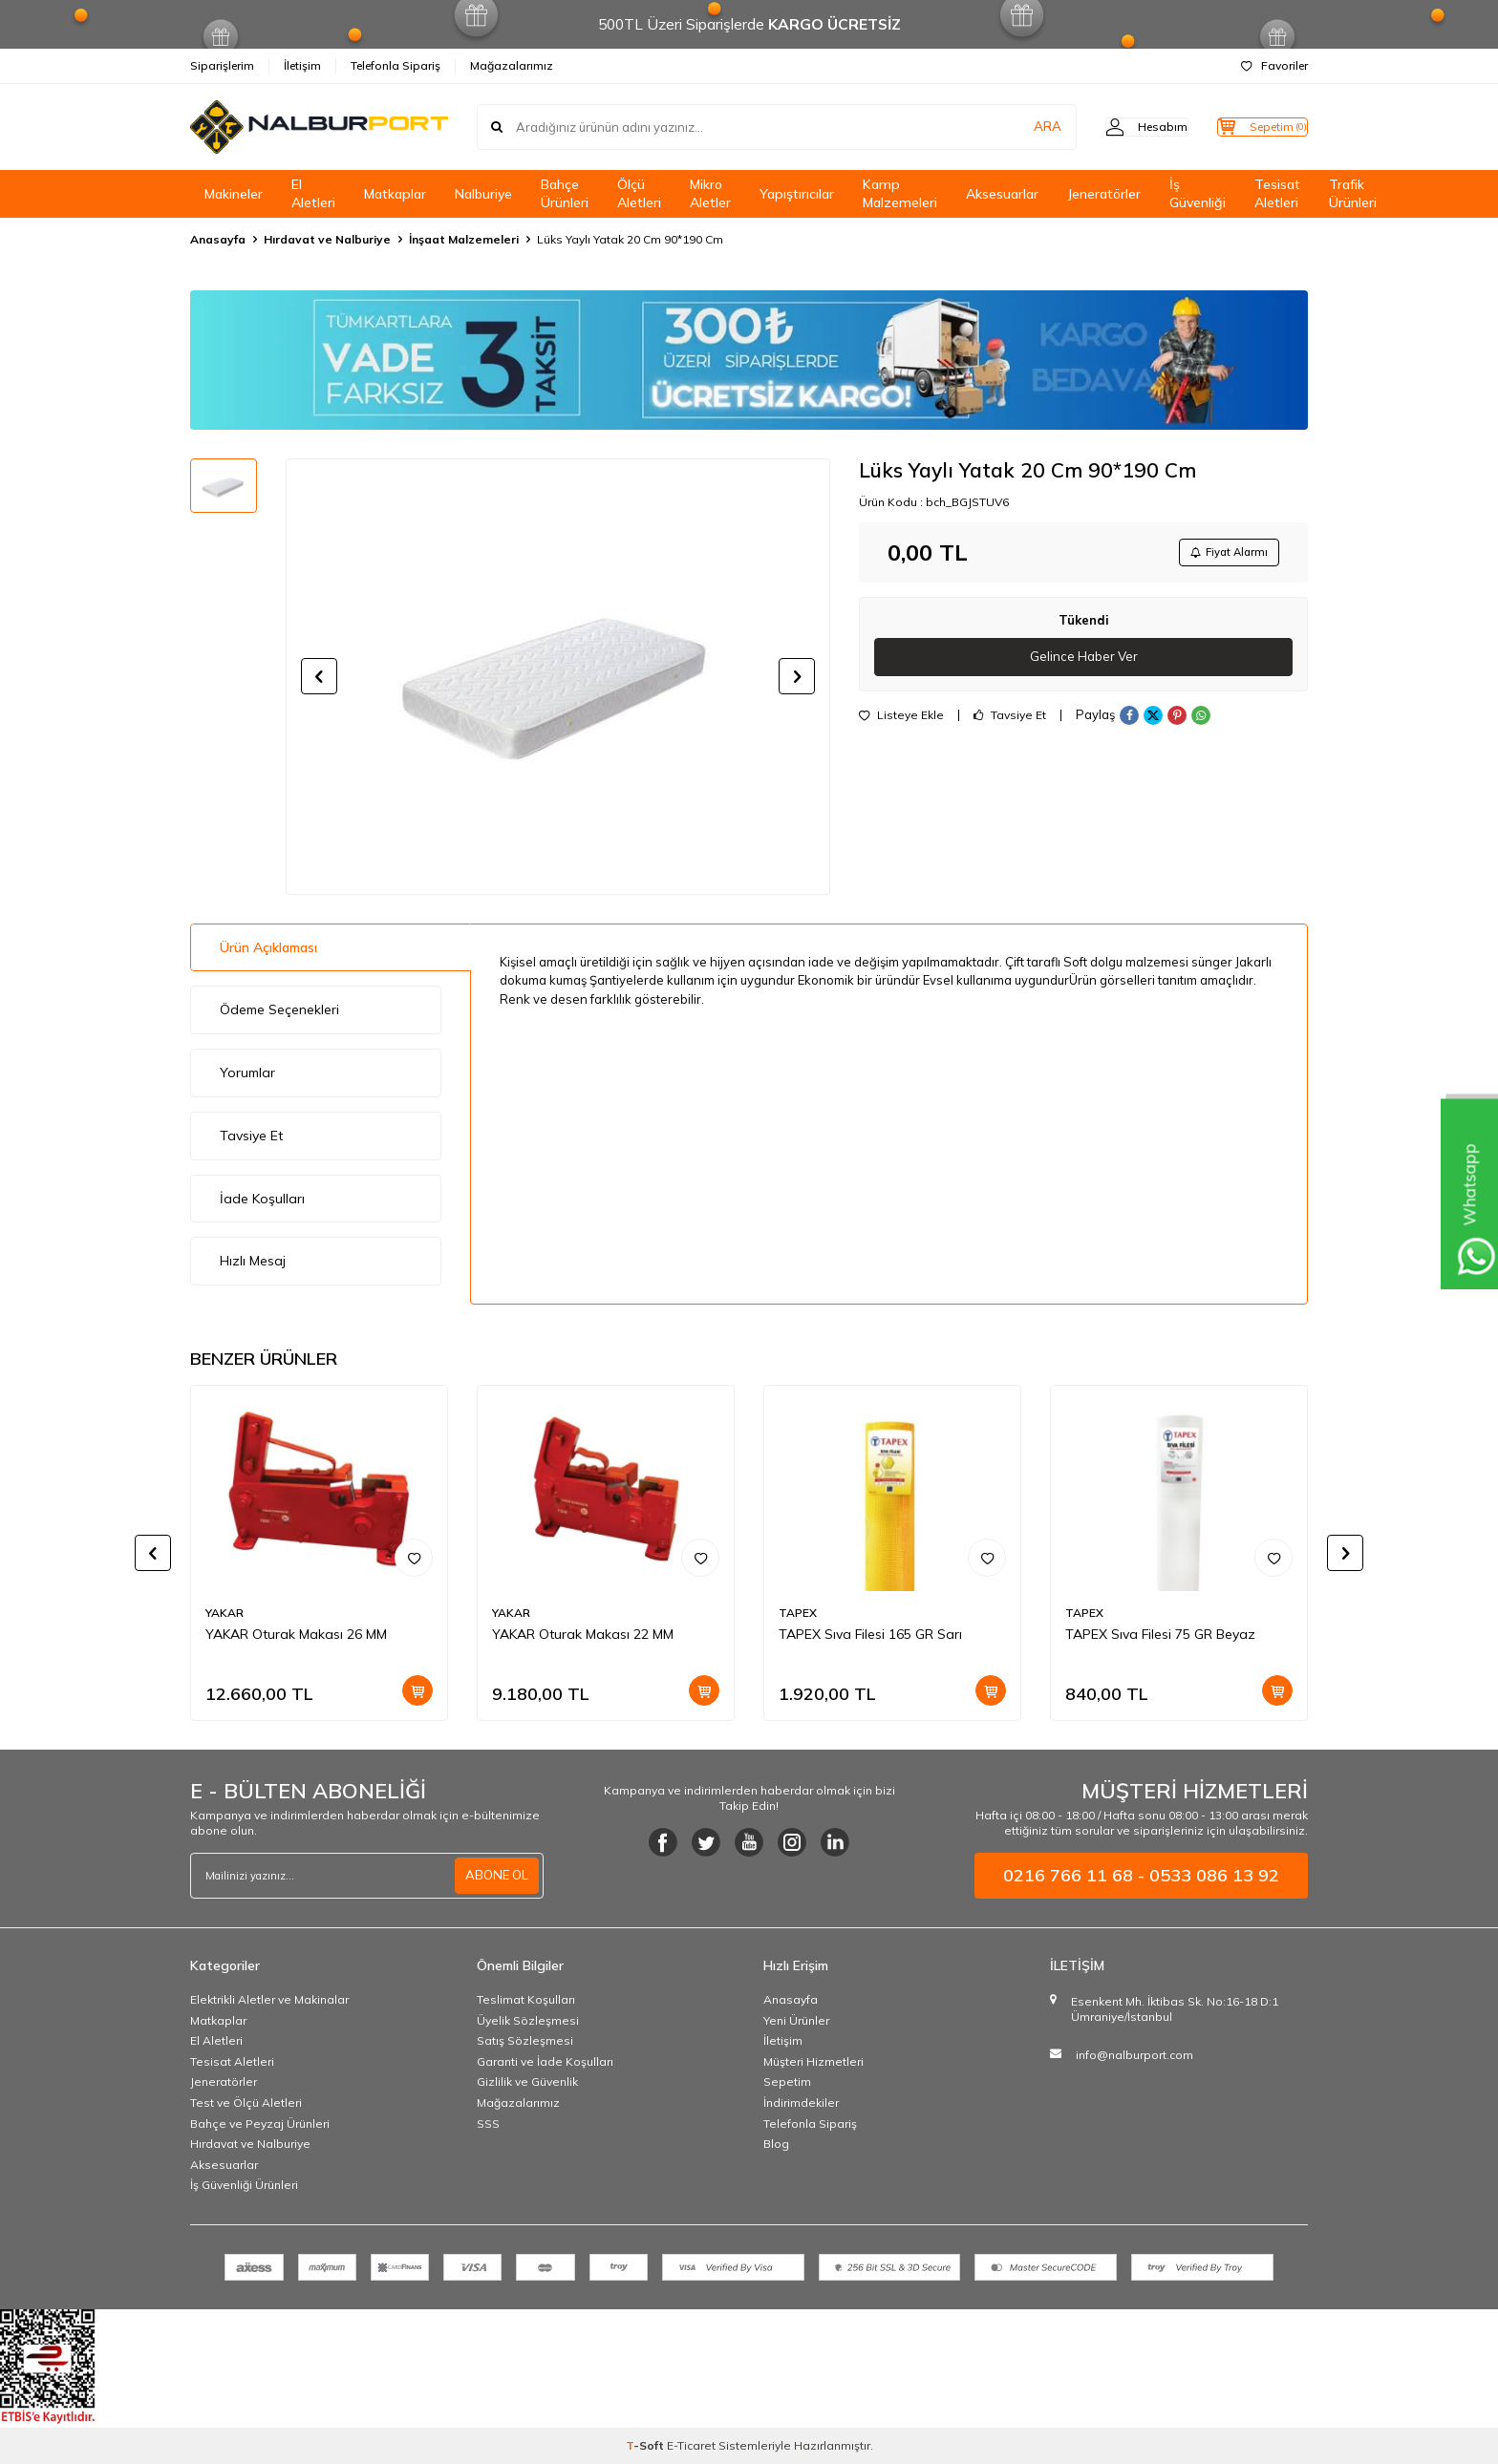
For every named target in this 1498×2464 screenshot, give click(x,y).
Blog (776, 2143)
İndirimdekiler (801, 2102)
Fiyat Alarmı (1223, 553)
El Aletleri (313, 193)
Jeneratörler (1104, 193)
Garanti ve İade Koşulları (545, 2061)
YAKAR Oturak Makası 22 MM (583, 1634)
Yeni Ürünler (796, 2020)
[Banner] (749, 360)
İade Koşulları (262, 1198)
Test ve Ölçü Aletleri (246, 2102)
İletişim (302, 65)
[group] (558, 676)
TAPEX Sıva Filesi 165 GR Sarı (870, 1634)
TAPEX (798, 1612)
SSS (488, 2123)
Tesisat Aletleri (1277, 193)
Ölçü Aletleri (639, 193)
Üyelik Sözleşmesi (528, 2020)
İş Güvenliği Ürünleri (244, 2184)
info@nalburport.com (1134, 2055)
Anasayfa (218, 239)
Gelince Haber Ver (1084, 660)
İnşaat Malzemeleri (464, 239)
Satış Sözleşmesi (525, 2040)
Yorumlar (247, 1072)
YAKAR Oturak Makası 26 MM (296, 1634)
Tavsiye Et (1010, 720)
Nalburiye (483, 193)
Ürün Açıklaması (268, 947)
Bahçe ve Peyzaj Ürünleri (260, 2123)
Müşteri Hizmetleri (813, 2061)
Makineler (233, 193)
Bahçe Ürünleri (564, 193)
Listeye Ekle (901, 720)
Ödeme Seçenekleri (279, 1009)
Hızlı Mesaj (253, 1260)
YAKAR (224, 1612)
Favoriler (1274, 65)
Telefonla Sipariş (395, 65)
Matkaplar (395, 193)
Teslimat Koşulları (526, 1999)
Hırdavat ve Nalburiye (327, 239)
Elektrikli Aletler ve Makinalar (269, 1999)
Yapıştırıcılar (797, 193)
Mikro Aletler (710, 193)
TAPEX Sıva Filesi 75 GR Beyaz (1160, 1634)
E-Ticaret (691, 2445)
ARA (1009, 127)
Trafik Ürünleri (1353, 193)
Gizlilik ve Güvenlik (527, 2081)
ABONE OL (494, 1875)
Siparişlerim (222, 65)
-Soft (646, 2445)
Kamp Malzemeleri (900, 193)
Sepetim (787, 2081)
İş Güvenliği (1197, 193)
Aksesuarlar (1002, 193)
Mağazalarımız (511, 65)
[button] (319, 676)
